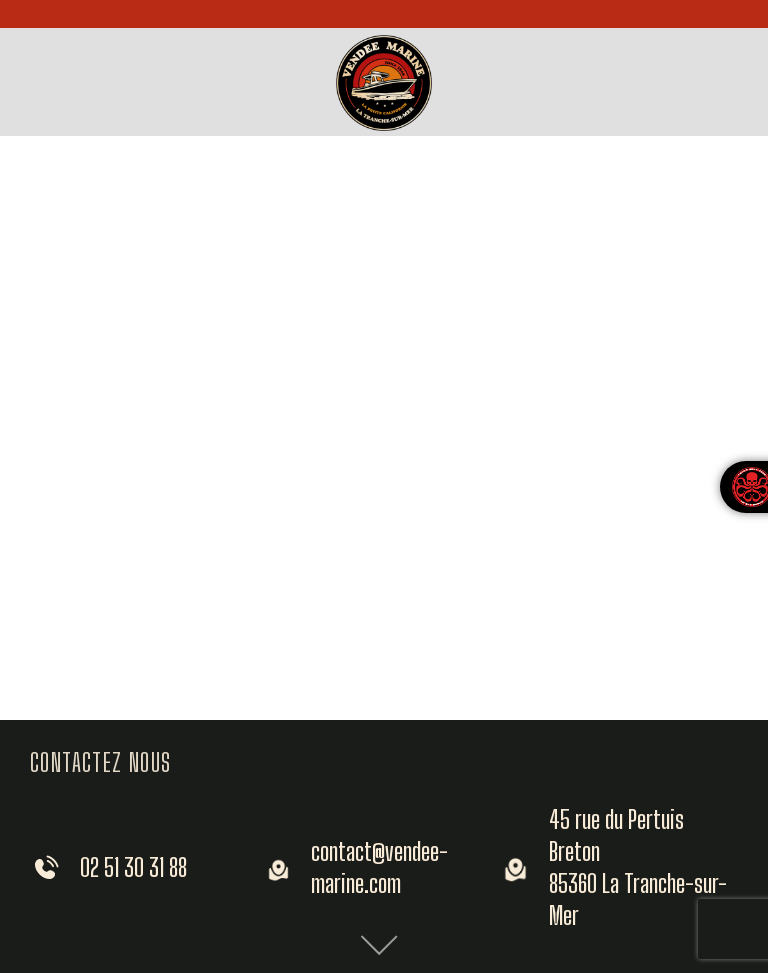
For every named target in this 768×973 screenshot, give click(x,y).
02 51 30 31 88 (133, 867)
